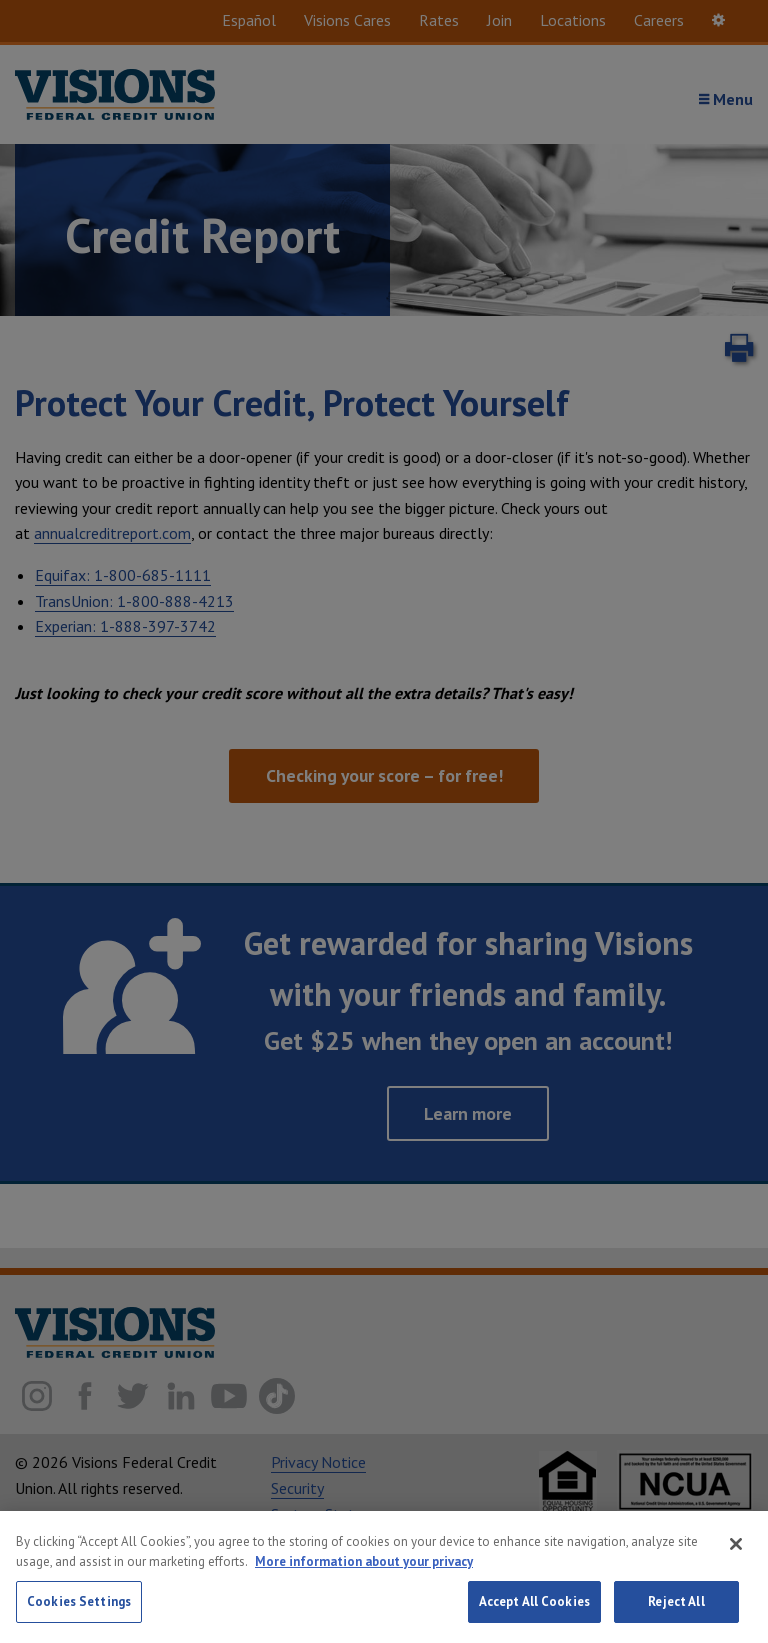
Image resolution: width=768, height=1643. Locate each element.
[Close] (736, 1556)
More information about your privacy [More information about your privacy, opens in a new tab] (364, 1572)
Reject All (676, 1613)
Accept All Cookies (534, 1613)
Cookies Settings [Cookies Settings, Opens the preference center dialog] (79, 1613)
